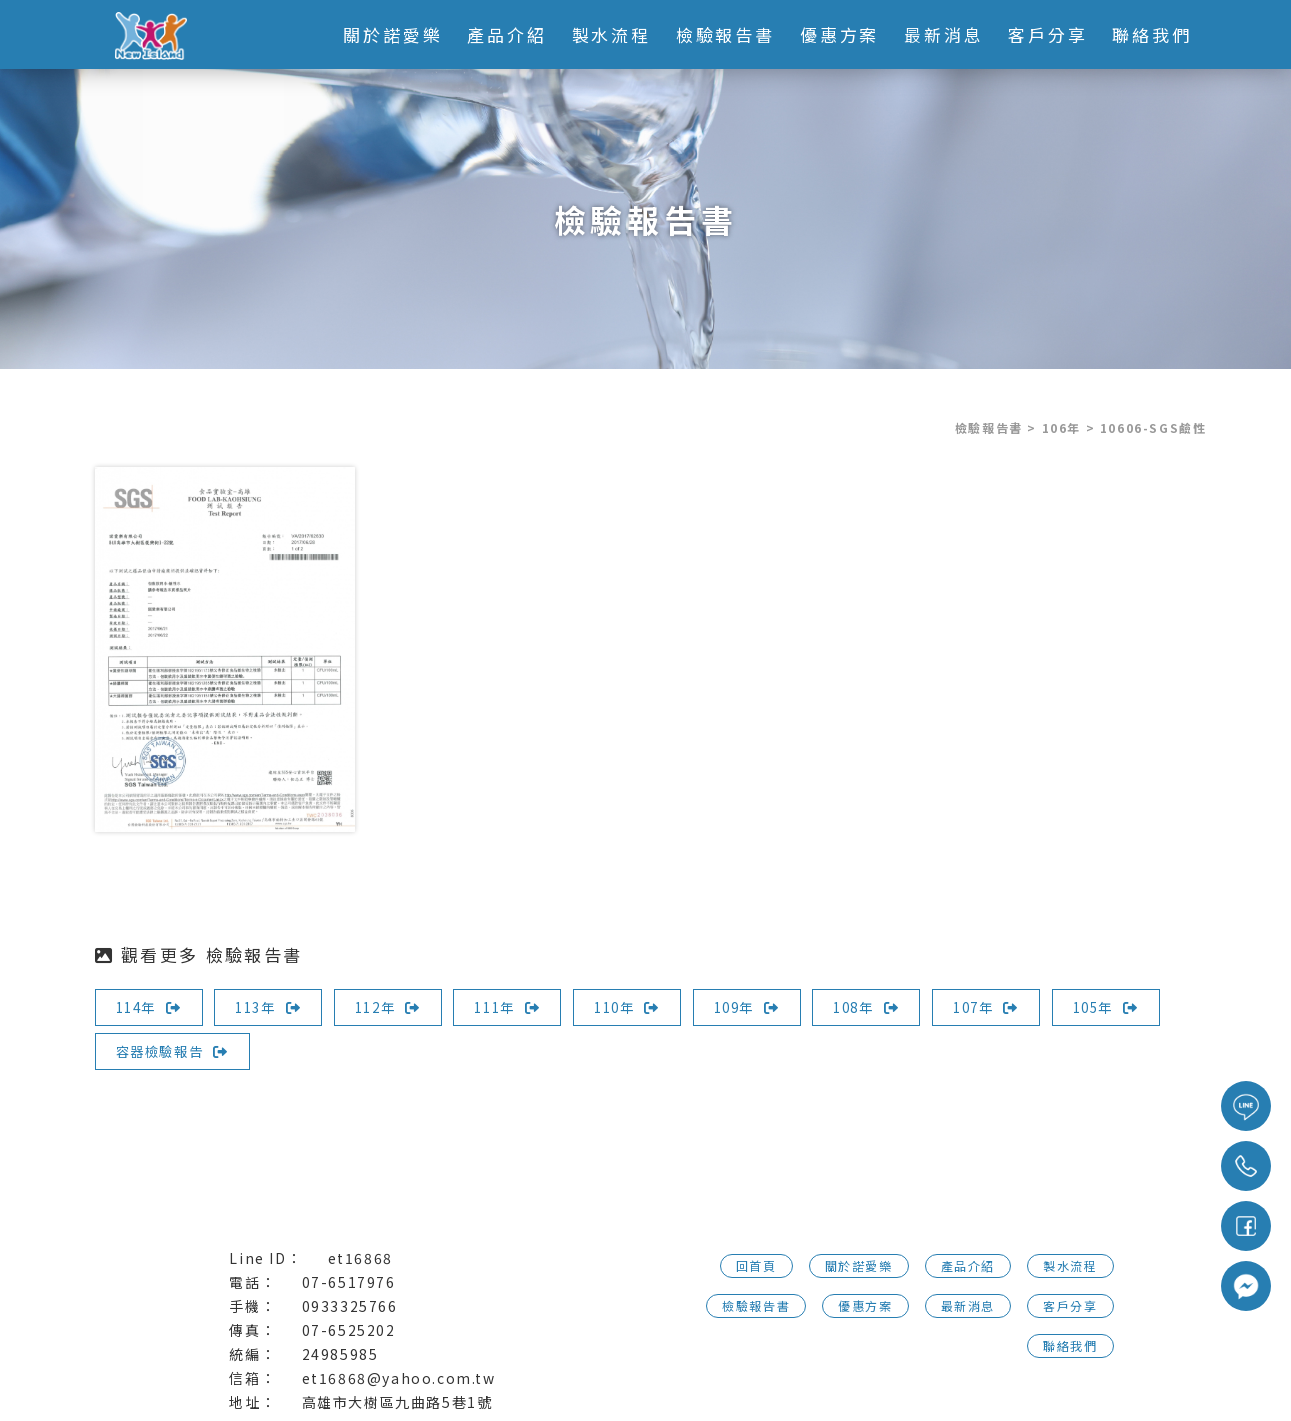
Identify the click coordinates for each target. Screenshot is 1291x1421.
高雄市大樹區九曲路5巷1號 (397, 1402)
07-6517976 (349, 1282)
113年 (274, 1007)
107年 (1016, 1007)
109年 (769, 1007)
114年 (151, 1007)
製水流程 (611, 34)
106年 (1061, 427)
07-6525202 (349, 1330)
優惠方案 (839, 34)
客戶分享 (1047, 34)
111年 (521, 1007)
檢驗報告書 (724, 34)
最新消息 (943, 34)
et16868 (360, 1258)
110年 (645, 1007)
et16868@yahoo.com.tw (399, 1378)
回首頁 (756, 1265)
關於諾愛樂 (391, 34)
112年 (398, 1007)
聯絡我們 (1151, 34)
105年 (151, 1051)
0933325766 (350, 1306)
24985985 (340, 1354)
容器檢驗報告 (298, 1051)
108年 (892, 1007)
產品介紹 (506, 34)
